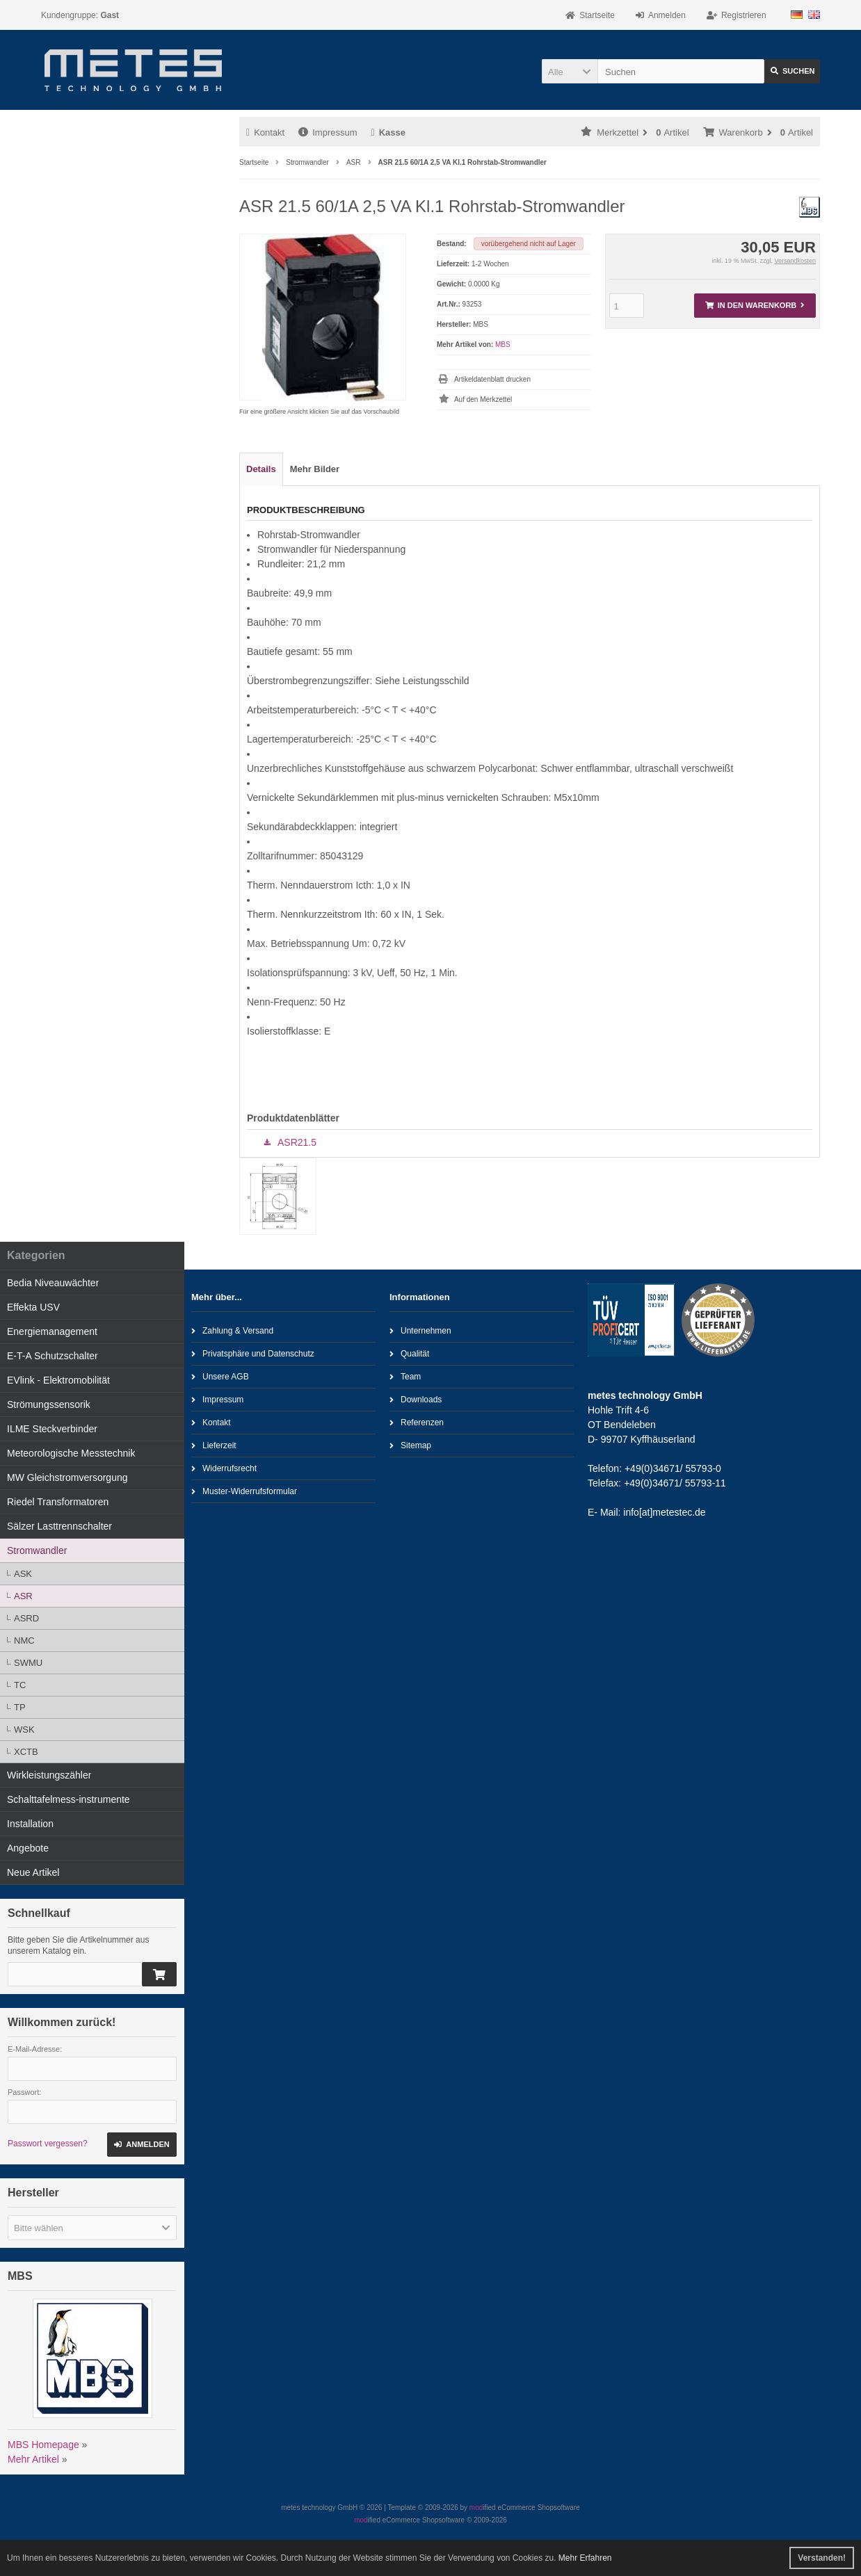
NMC (24, 1640)
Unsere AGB (220, 1376)
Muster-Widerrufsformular (244, 1491)
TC (20, 1685)
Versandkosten (795, 260)
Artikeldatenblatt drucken (492, 379)
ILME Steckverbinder (52, 1428)
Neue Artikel (33, 1872)
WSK (24, 1729)
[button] (569, 71)
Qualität (409, 1353)
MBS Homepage (43, 2444)
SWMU (28, 1663)
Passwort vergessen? (48, 2143)
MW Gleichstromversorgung (67, 1477)
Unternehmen (420, 1330)
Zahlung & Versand (232, 1330)
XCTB (26, 1752)
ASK (23, 1574)
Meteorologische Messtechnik (71, 1453)
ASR (23, 1596)
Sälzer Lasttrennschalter (59, 1526)
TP (20, 1707)
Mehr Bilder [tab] (315, 469)
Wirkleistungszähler (49, 1775)
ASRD (26, 1618)
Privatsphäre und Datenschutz (252, 1353)
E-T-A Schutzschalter (52, 1355)
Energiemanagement (52, 1331)
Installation (30, 1823)
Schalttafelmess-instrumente (68, 1799)
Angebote (28, 1848)
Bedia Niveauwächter (53, 1282)
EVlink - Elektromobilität (58, 1380)
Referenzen (416, 1422)
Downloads (415, 1399)
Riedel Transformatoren (57, 1501)
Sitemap (410, 1445)
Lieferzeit (213, 1445)
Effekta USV (33, 1307)
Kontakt (265, 132)
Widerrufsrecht (224, 1468)
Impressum (327, 132)
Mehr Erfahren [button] (585, 2558)
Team (405, 1376)
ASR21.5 (296, 1142)
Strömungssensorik (48, 1404)
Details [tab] (261, 469)
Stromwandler (37, 1550)
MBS (502, 344)
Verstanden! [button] (822, 2558)
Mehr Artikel (33, 2459)
